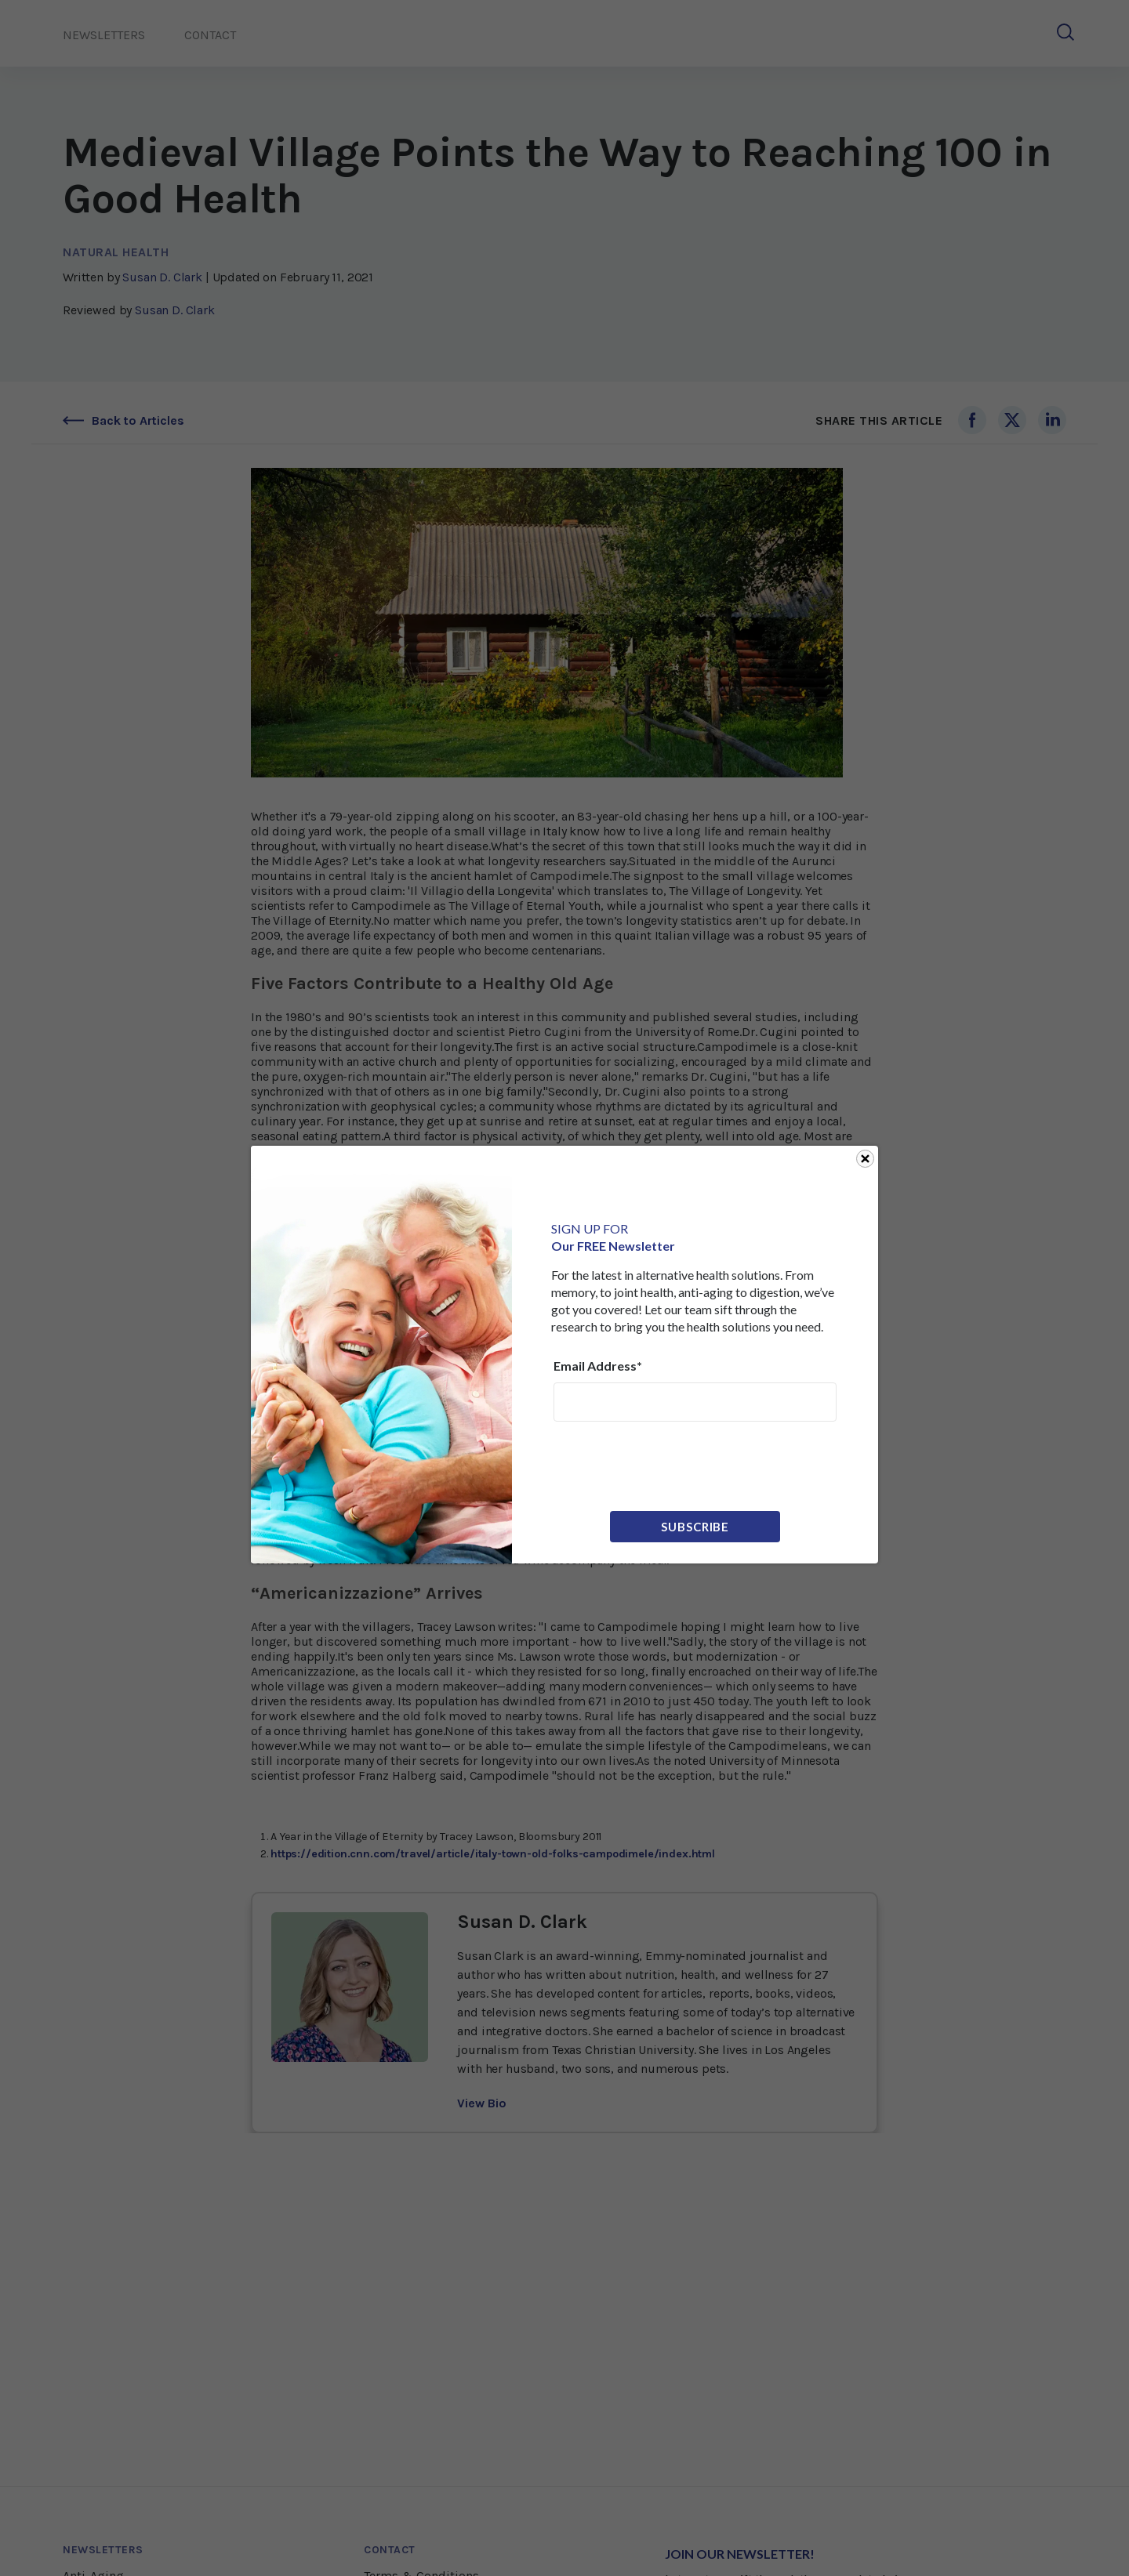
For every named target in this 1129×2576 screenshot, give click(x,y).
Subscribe (695, 1527)
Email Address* (598, 1365)
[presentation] (673, 1464)
